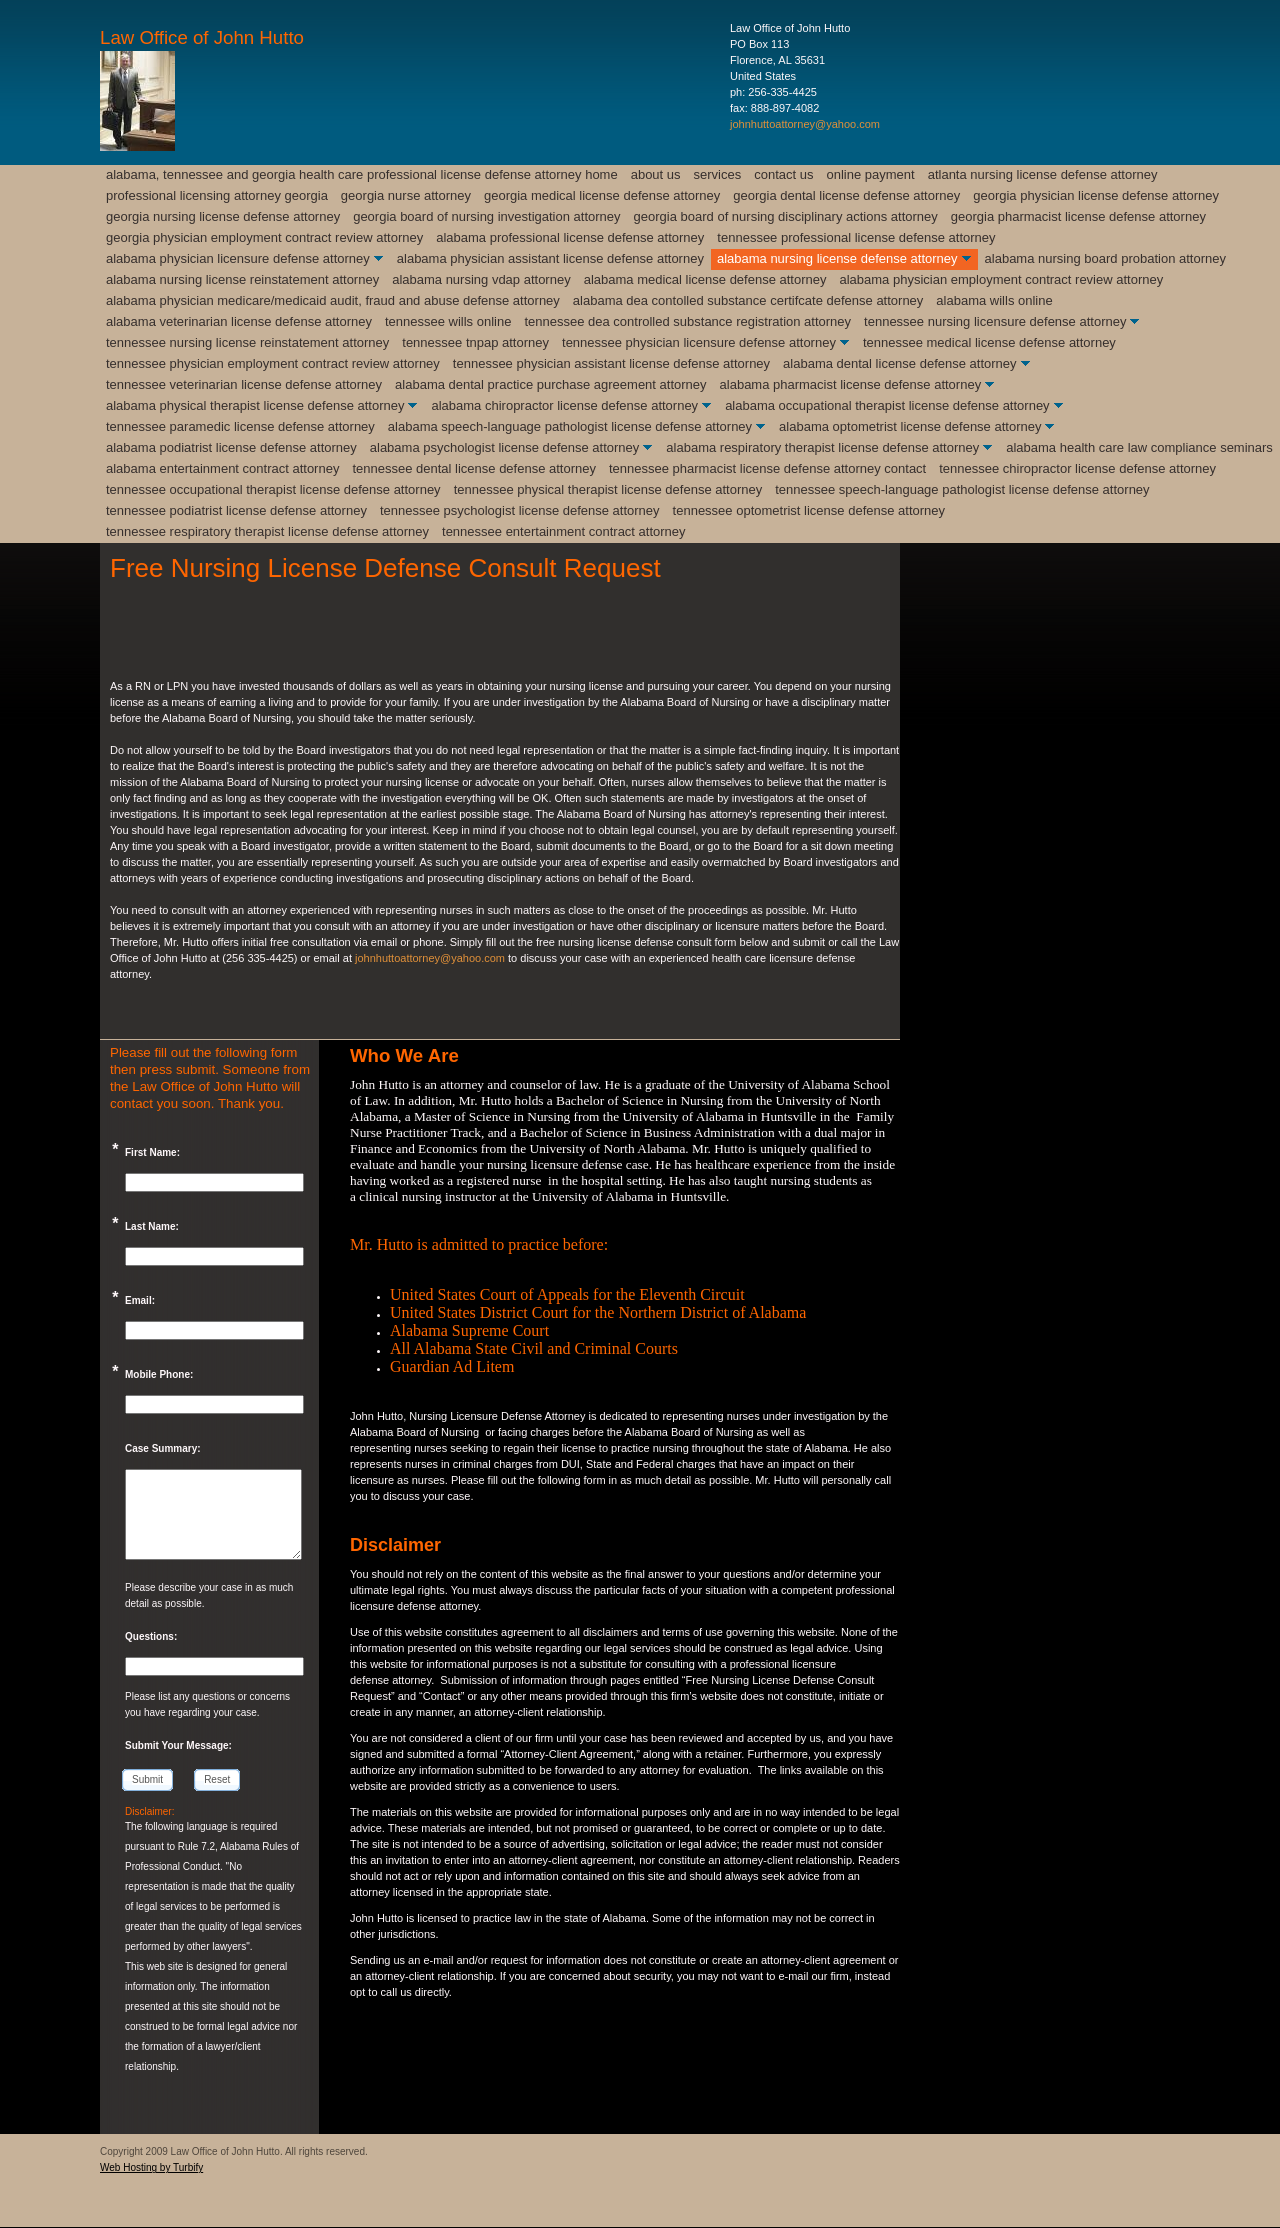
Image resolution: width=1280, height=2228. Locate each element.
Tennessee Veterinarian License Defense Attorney (244, 384)
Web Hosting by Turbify (151, 2167)
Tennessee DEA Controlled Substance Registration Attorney (687, 321)
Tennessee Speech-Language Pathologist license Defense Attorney (962, 489)
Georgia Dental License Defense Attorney (846, 195)
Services (718, 174)
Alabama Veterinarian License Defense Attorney (239, 321)
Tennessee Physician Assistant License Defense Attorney (611, 363)
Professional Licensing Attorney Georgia (217, 195)
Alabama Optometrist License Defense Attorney (910, 426)
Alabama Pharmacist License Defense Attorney (851, 384)
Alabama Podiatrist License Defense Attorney (231, 447)
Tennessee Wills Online (448, 321)
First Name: (152, 1152)
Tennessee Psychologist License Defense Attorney (520, 510)
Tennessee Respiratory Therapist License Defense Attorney (267, 531)
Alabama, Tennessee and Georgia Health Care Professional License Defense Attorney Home (362, 174)
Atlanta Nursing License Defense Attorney (1043, 174)
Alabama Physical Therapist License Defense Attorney (255, 405)
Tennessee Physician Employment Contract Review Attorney (273, 363)
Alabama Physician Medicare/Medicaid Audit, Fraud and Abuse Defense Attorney (333, 300)
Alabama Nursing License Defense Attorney (837, 258)
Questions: (151, 1636)
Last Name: (152, 1226)
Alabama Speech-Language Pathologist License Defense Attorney (570, 426)
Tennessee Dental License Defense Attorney (474, 468)
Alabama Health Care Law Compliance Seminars (1139, 447)
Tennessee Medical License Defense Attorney (989, 342)
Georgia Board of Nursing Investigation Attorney (486, 216)
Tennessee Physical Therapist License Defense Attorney (608, 489)
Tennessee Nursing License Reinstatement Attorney (247, 342)
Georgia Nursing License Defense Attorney (223, 216)
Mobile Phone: (159, 1374)
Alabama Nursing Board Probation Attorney (1105, 258)
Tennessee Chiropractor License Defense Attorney (1077, 468)
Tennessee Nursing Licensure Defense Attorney (995, 321)
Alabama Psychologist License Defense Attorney (505, 447)
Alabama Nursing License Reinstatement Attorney (242, 279)
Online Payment (871, 174)
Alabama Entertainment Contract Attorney (222, 468)
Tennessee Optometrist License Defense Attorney (809, 510)
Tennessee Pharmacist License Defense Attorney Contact (767, 468)
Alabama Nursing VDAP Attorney (481, 279)
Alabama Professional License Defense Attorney (570, 237)
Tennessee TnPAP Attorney (475, 342)
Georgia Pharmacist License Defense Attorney (1078, 216)
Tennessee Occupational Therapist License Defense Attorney (273, 489)
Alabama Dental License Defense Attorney (899, 363)
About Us (656, 174)
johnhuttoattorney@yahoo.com (805, 124)
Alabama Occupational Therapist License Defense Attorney (887, 405)
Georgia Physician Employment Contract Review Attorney (264, 237)
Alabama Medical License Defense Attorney (705, 279)
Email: (140, 1300)
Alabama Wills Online (994, 300)
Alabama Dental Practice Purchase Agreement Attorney (550, 384)
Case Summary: (163, 1448)
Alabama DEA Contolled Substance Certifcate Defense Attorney (748, 300)
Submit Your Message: (178, 1745)
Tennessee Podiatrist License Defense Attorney (236, 510)
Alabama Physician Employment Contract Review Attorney (1001, 279)
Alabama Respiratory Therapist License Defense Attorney (822, 447)
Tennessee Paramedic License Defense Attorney (240, 426)
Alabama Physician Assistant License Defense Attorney (550, 258)
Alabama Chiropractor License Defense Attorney (564, 405)
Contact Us (783, 174)
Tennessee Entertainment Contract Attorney (564, 531)
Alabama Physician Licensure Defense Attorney (238, 258)
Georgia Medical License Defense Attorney (602, 195)
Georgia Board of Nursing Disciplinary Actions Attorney (786, 216)
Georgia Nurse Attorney (406, 195)
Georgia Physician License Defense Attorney (1096, 195)
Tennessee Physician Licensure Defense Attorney (699, 342)
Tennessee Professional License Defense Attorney (856, 237)
